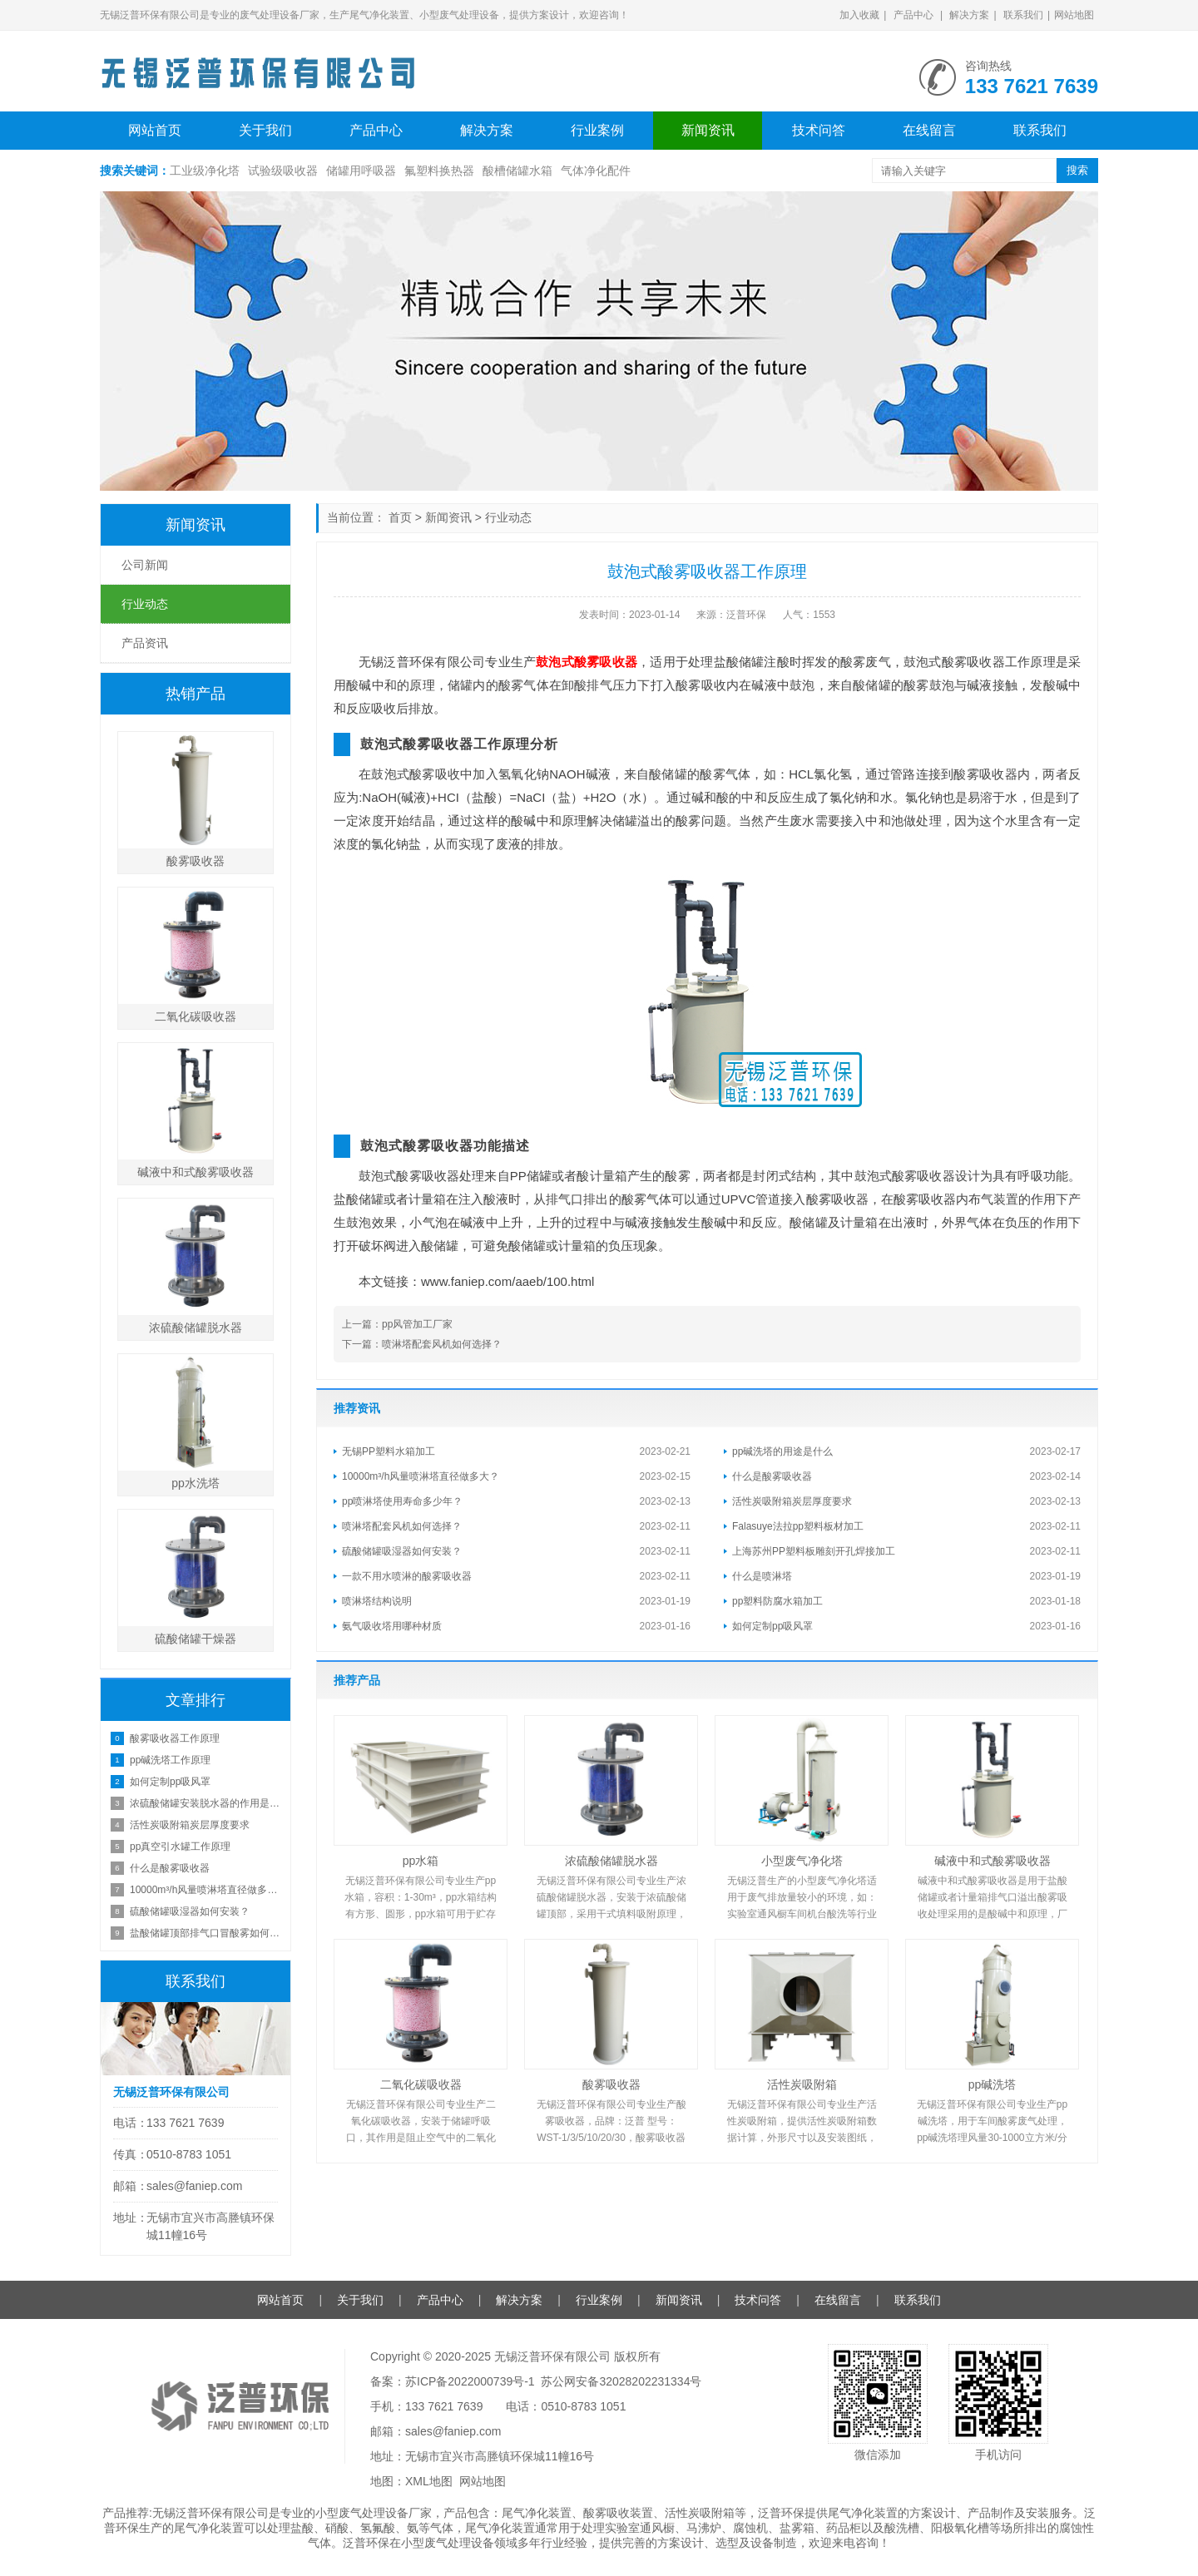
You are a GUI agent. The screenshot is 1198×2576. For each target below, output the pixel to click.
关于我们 (265, 130)
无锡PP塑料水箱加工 (388, 1451)
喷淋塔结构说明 (377, 1601)
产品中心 (913, 15)
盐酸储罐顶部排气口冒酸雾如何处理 (206, 1933)
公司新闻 (144, 564)
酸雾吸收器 (611, 2084)
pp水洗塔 (195, 1483)
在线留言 (929, 130)
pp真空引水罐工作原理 (180, 1846)
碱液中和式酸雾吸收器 (992, 1860)
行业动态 (508, 517)
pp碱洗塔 (992, 2084)
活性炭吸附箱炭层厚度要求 (792, 1501)
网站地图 (1074, 15)
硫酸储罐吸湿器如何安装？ (402, 1551)
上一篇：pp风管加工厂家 (397, 1324)
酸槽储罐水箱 (517, 170)
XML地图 (429, 2481)
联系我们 (1023, 15)
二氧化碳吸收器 (421, 2084)
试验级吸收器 (283, 170)
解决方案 (969, 15)
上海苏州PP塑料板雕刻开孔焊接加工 (813, 1551)
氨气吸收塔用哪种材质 (392, 1626)
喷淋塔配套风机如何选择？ (402, 1526)
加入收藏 (859, 15)
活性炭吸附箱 (802, 2084)
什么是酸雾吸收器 (772, 1476)
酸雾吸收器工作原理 (175, 1738)
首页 (400, 517)
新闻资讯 (708, 130)
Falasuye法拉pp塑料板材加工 (798, 1526)
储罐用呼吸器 (361, 170)
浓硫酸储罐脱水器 (611, 1860)
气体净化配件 (596, 170)
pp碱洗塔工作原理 (170, 1760)
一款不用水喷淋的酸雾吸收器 (407, 1576)
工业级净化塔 (205, 170)
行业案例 (597, 130)
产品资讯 (144, 643)
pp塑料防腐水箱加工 (777, 1601)
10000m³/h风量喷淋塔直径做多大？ (420, 1476)
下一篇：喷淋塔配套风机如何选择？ (422, 1344)
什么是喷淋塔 (762, 1576)
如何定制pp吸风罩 (772, 1626)
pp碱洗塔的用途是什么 (782, 1451)
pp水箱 (421, 1860)
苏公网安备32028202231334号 (621, 2381)
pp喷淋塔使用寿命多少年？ (402, 1501)
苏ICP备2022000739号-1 (470, 2381)
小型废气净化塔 (802, 1860)
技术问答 (818, 130)
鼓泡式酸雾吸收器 (586, 662)
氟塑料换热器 (439, 170)
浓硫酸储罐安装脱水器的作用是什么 (206, 1803)
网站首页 (154, 130)
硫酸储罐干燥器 (195, 1638)
